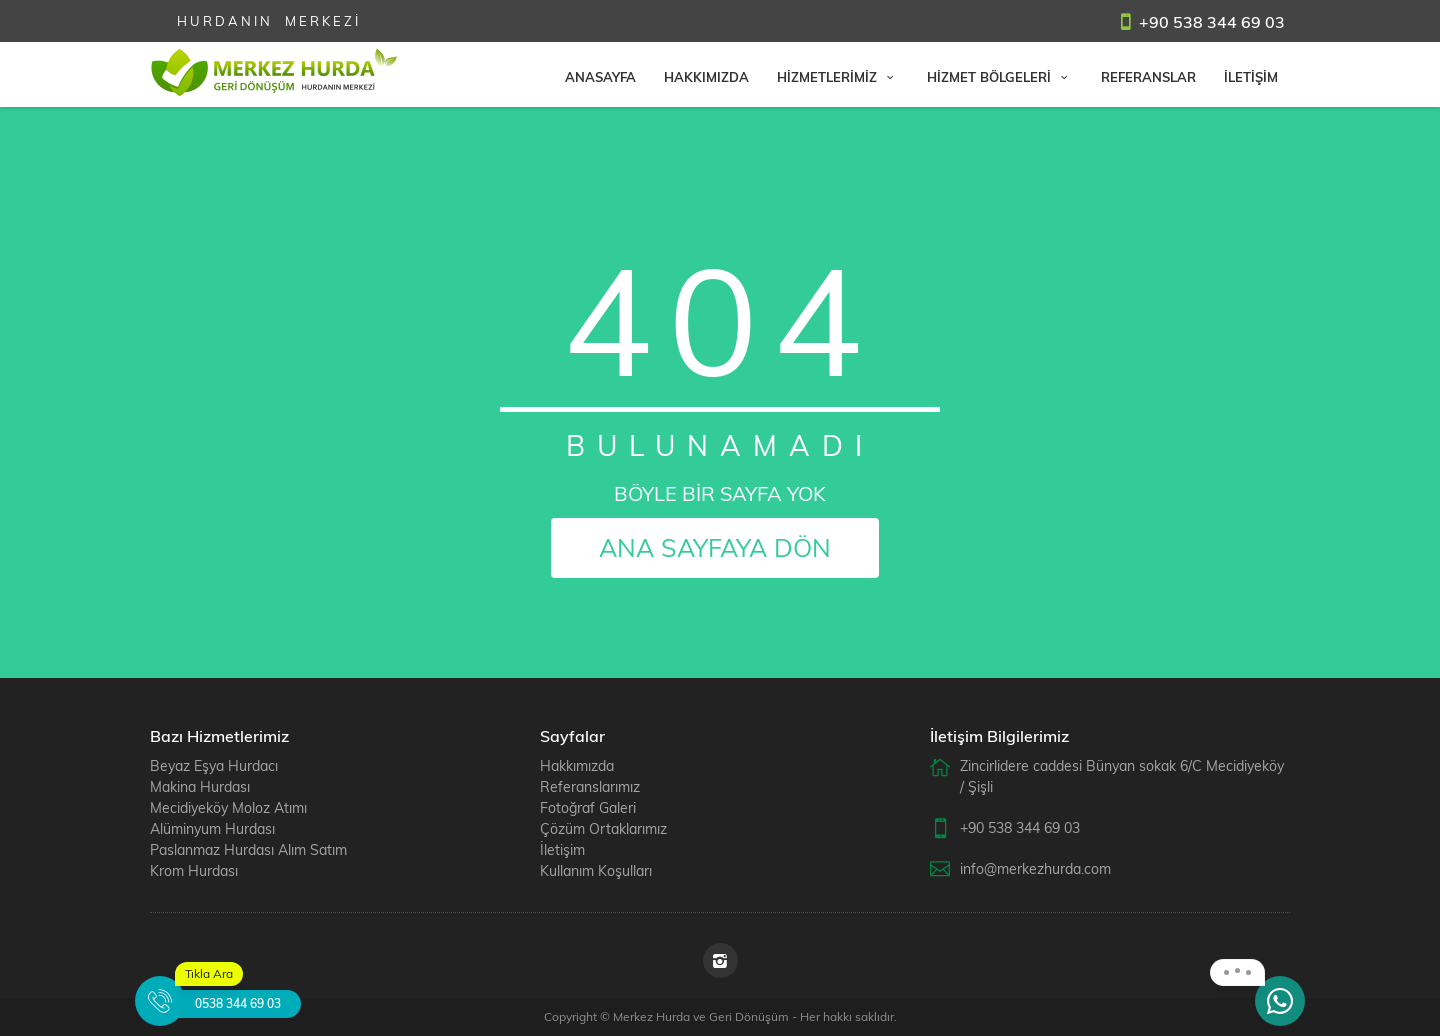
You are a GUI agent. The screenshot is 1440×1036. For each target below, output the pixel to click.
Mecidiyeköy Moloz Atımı (228, 808)
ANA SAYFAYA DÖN (715, 547)
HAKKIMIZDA (706, 77)
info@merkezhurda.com (1035, 869)
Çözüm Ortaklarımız (603, 829)
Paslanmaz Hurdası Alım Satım (248, 850)
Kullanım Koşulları (596, 871)
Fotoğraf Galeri (588, 808)
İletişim (562, 850)
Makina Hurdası (200, 787)
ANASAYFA (600, 77)
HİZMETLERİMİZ (838, 77)
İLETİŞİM (1251, 77)
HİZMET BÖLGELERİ (1000, 77)
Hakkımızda (577, 766)
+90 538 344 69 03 (1212, 22)
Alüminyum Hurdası (212, 829)
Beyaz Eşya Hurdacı (214, 766)
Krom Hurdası (194, 871)
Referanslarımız (590, 787)
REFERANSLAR (1148, 77)
